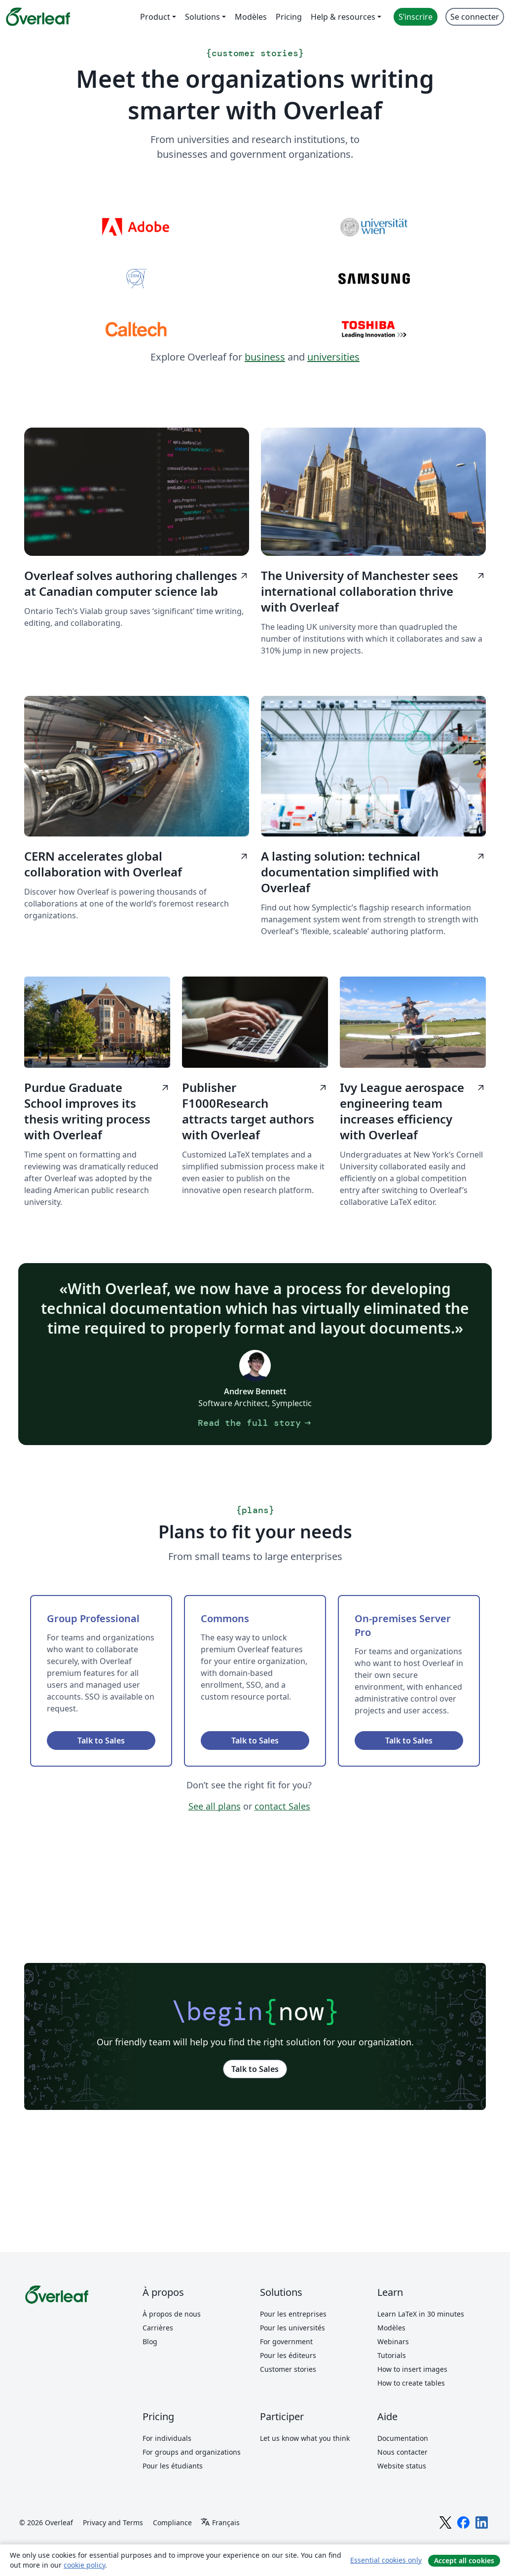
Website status (401, 2465)
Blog (150, 2341)
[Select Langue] (220, 2522)
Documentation (402, 2438)
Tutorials (391, 2355)
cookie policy (84, 2565)
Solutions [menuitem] (202, 16)
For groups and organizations (192, 2452)
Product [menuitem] (155, 16)
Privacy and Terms (113, 2522)
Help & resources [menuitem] (343, 16)
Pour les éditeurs (288, 2355)
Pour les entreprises (293, 2314)
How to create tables (411, 2383)
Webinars (393, 2341)
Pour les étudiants (173, 2465)
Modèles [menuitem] (251, 16)
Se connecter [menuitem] (474, 16)
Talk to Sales (101, 1740)
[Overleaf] (38, 17)
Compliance (172, 2522)
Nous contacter (402, 2452)
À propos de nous (172, 2314)
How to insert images (412, 2369)
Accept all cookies (464, 2560)
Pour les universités (292, 2327)
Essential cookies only (386, 2560)
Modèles (391, 2327)
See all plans (214, 1806)
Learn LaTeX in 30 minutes (420, 2314)
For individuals (167, 2438)
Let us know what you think (305, 2438)
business (265, 356)
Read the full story (255, 1423)
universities (333, 356)
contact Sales (282, 1806)
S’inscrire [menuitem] (416, 16)
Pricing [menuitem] (289, 16)
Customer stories (288, 2369)
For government (286, 2341)
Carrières (158, 2327)
